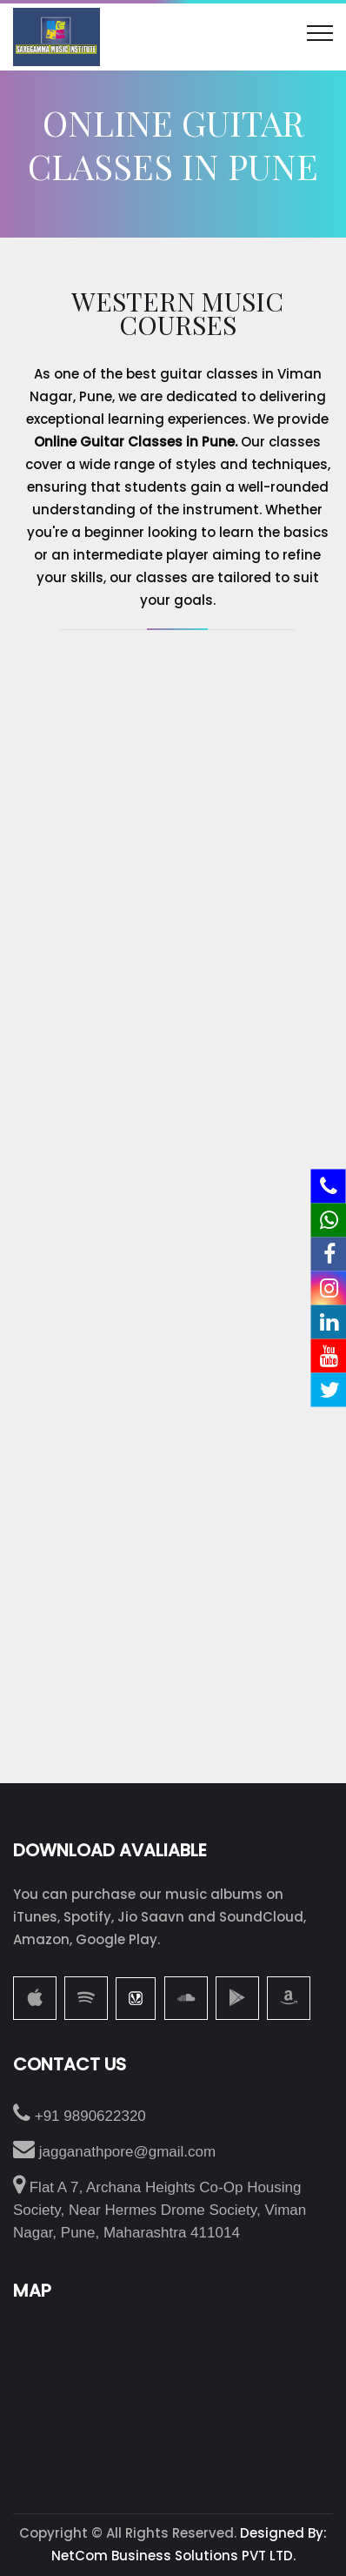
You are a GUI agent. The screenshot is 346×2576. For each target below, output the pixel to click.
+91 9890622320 (79, 2116)
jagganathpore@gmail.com (114, 2151)
